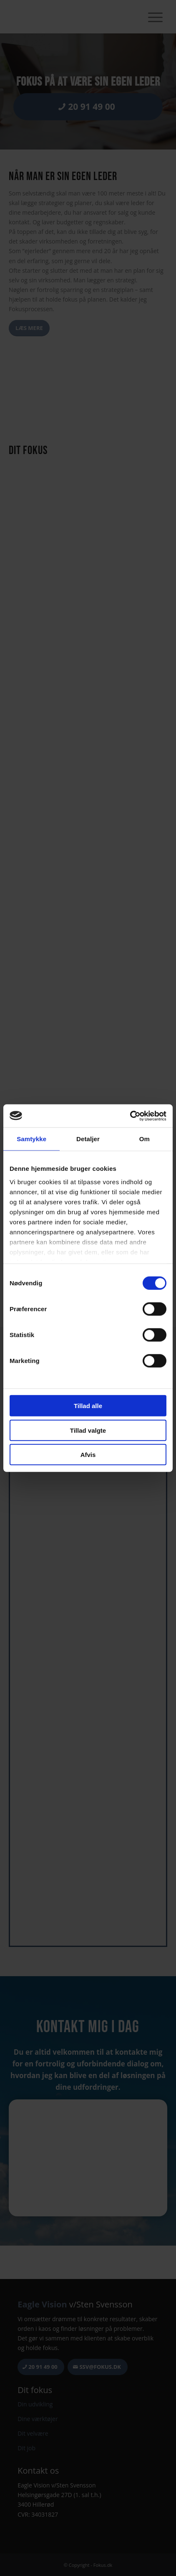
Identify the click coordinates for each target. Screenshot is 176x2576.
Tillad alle (88, 1405)
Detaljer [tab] (88, 1138)
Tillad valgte (88, 1430)
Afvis (88, 1454)
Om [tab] (144, 1138)
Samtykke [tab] (31, 1138)
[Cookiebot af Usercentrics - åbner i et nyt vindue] (129, 1115)
